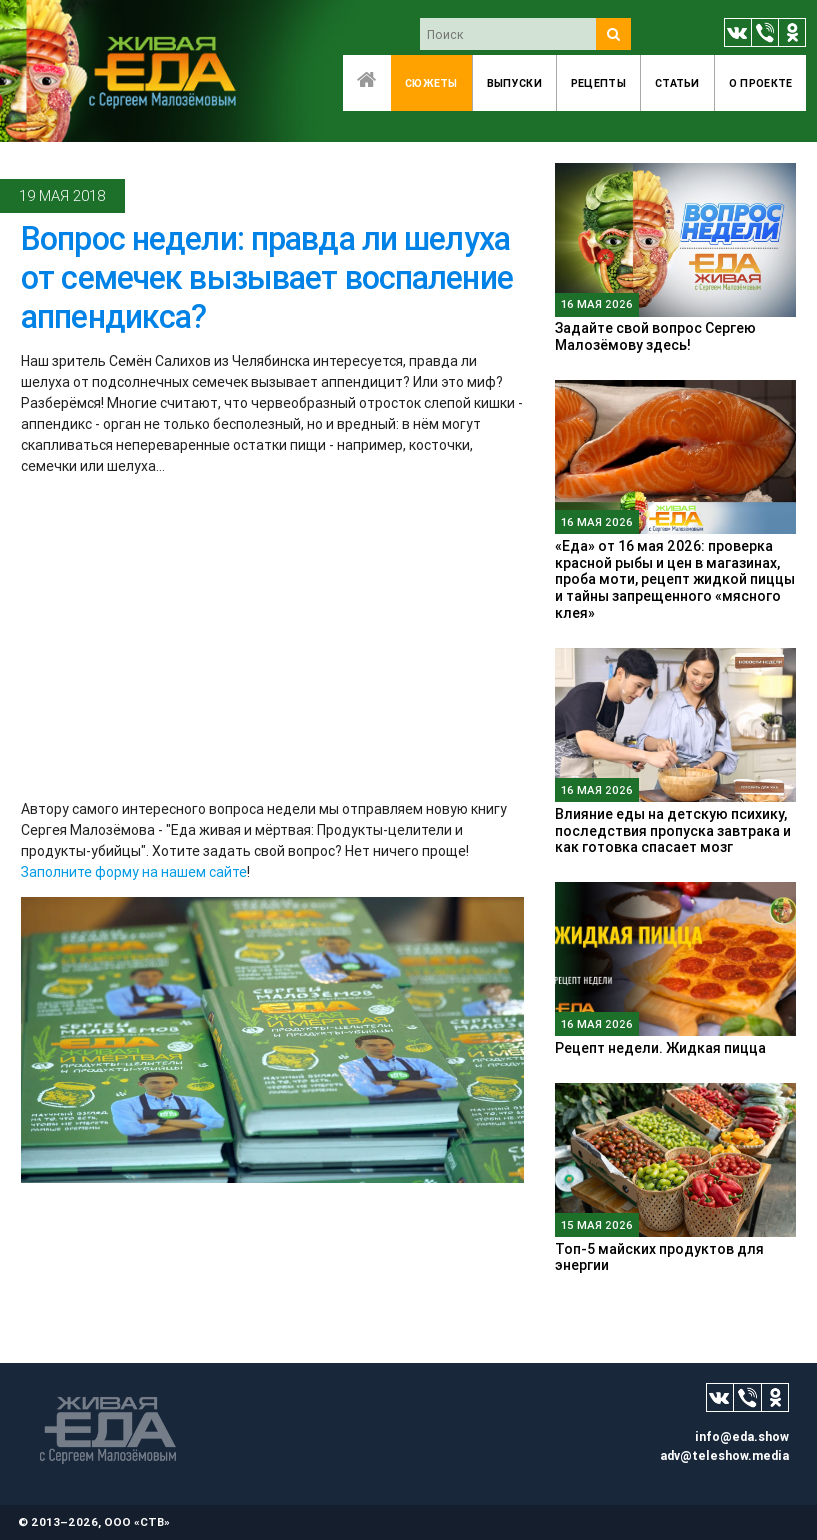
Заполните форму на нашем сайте (134, 872)
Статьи (677, 83)
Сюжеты (431, 83)
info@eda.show (742, 1436)
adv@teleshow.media (724, 1455)
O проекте (761, 83)
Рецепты (598, 83)
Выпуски (514, 83)
